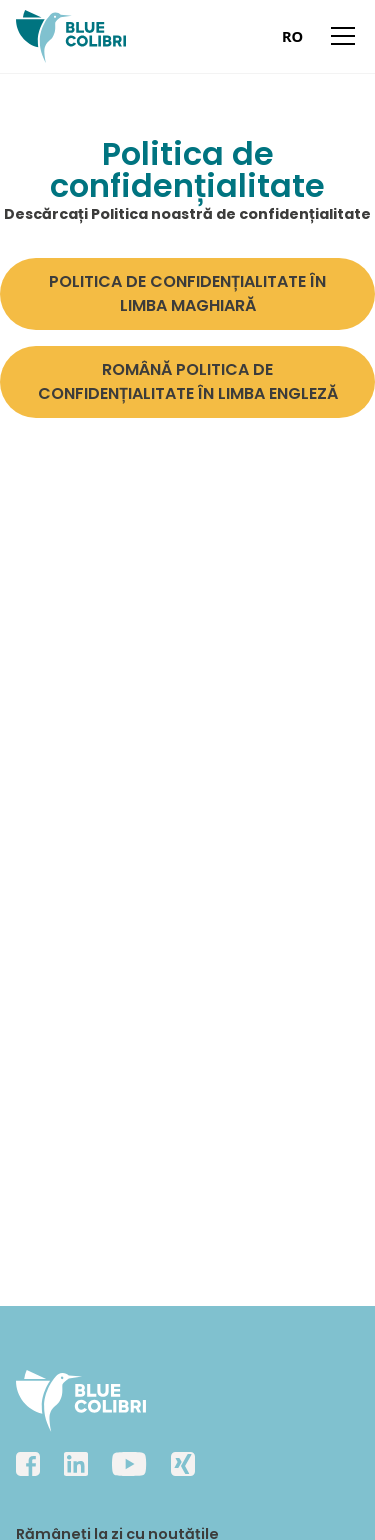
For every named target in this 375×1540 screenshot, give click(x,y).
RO (292, 36)
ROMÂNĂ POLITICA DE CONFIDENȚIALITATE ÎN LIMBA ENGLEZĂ (188, 381)
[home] (71, 36)
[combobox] (292, 36)
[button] (339, 36)
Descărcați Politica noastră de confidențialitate (187, 214)
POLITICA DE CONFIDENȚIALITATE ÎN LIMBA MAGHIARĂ (187, 293)
